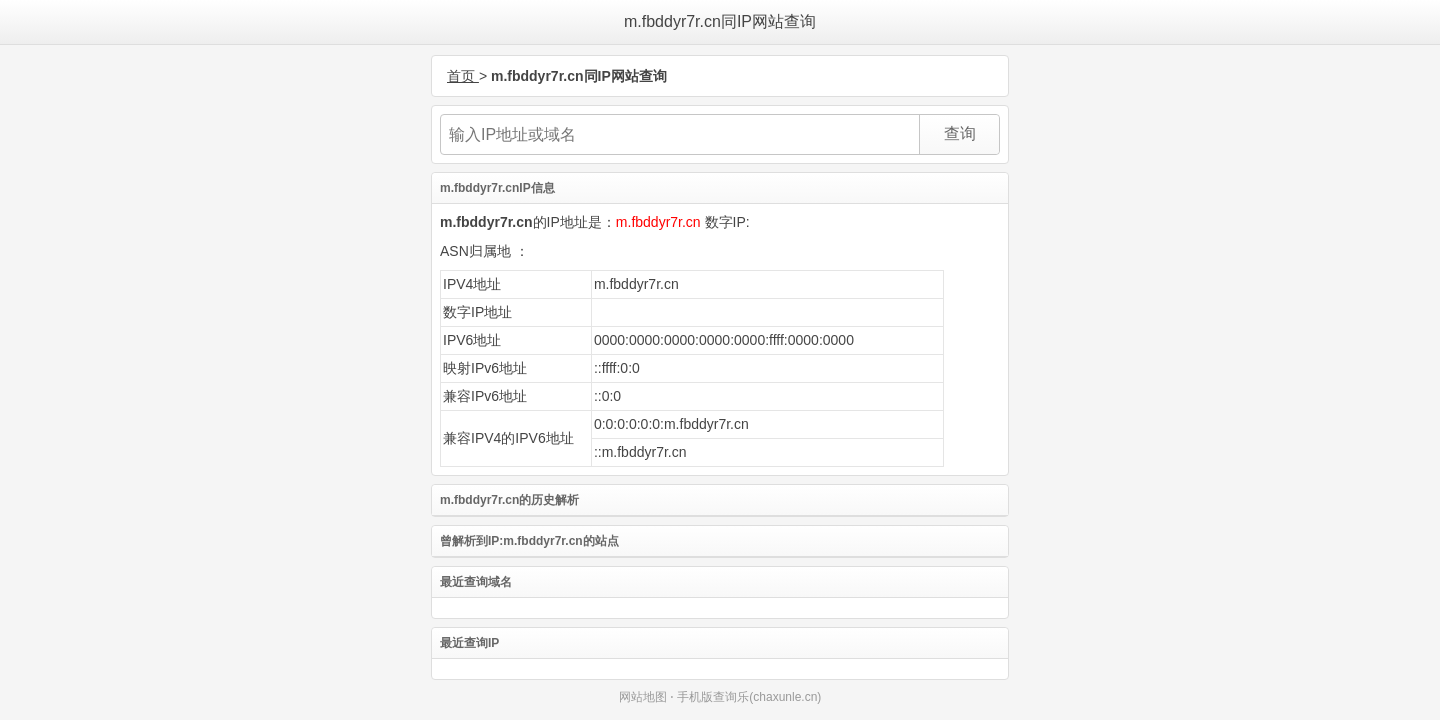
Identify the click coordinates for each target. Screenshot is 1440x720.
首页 (463, 76)
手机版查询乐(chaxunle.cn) (749, 697)
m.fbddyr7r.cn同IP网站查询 (720, 21)
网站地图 (643, 697)
